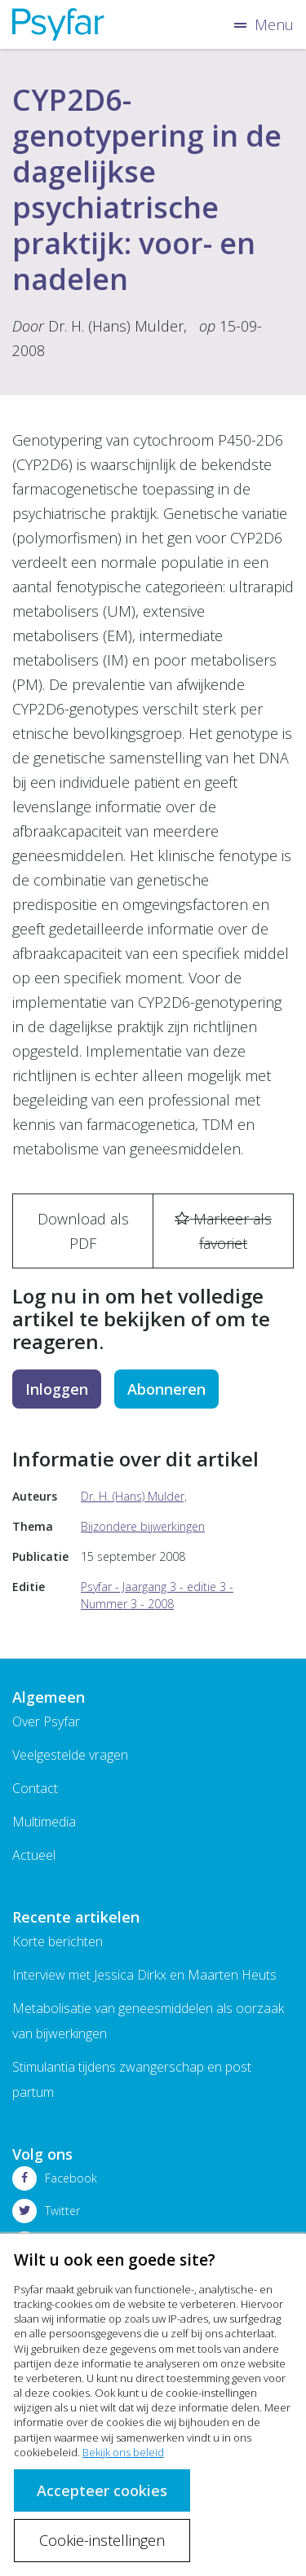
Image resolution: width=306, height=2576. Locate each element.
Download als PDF (83, 1231)
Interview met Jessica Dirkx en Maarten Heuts (144, 1975)
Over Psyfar (46, 1721)
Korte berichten (57, 1941)
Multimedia (44, 1822)
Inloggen (56, 1389)
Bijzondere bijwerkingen (143, 1526)
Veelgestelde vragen (70, 1755)
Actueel (33, 1855)
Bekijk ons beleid (123, 2452)
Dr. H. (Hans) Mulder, (117, 326)
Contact (35, 1788)
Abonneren (166, 1389)
